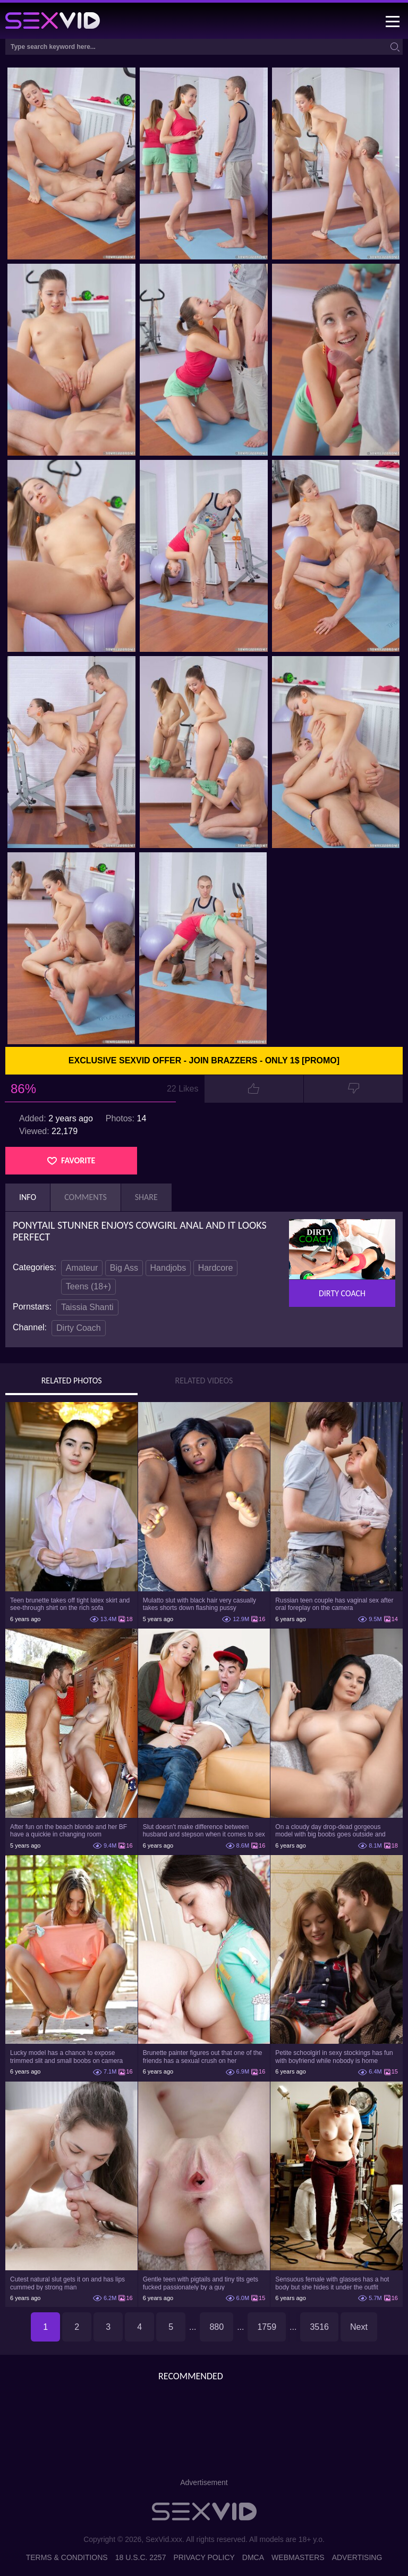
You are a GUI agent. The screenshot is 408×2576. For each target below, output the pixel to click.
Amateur (82, 1267)
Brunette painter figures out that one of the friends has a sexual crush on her (202, 2056)
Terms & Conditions (67, 2557)
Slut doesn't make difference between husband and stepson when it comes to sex (204, 1830)
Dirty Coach (78, 1327)
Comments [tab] (85, 1197)
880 (216, 2326)
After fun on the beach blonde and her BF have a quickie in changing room (68, 1830)
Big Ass (124, 1267)
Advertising (357, 2557)
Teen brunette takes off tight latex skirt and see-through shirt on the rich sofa (70, 1604)
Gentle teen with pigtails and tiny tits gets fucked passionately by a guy (200, 2283)
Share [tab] (146, 1197)
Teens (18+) (88, 1286)
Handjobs (168, 1267)
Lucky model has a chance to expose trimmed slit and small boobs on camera (66, 2056)
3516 (319, 2326)
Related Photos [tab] (71, 1381)
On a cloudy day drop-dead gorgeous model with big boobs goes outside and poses (330, 1830)
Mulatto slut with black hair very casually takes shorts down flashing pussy (199, 1604)
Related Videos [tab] (204, 1381)
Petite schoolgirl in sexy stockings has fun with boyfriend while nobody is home (334, 2056)
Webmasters (298, 2557)
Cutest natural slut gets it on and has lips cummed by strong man (67, 2283)
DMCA (253, 2557)
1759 (266, 2326)
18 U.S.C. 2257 (140, 2557)
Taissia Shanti (87, 1307)
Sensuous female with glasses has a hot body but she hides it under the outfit (332, 2283)
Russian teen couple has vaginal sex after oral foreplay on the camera (334, 1604)
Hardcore (215, 1267)
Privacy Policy (203, 2557)
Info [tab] (27, 1197)
